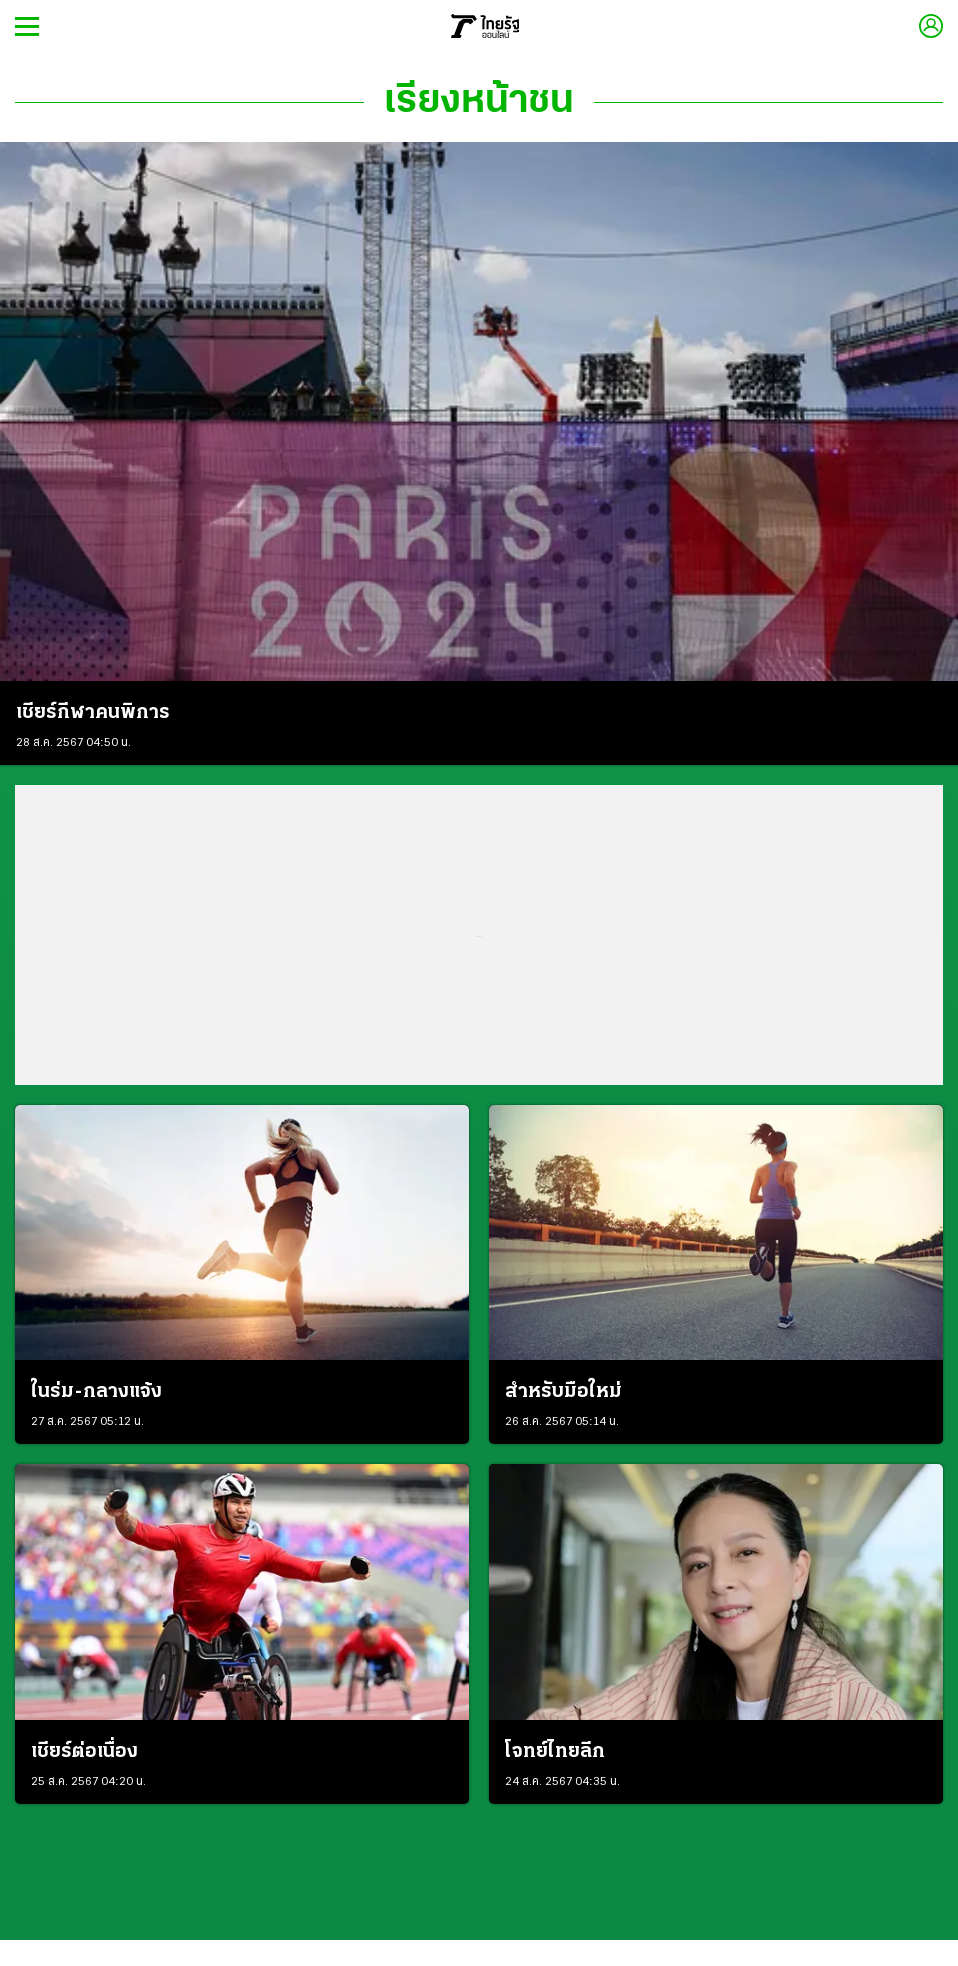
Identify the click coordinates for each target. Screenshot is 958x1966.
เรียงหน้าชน (479, 102)
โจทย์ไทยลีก (555, 1752)
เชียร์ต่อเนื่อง (84, 1752)
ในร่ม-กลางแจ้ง (96, 1392)
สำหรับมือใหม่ (563, 1392)
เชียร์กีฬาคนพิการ (93, 713)
